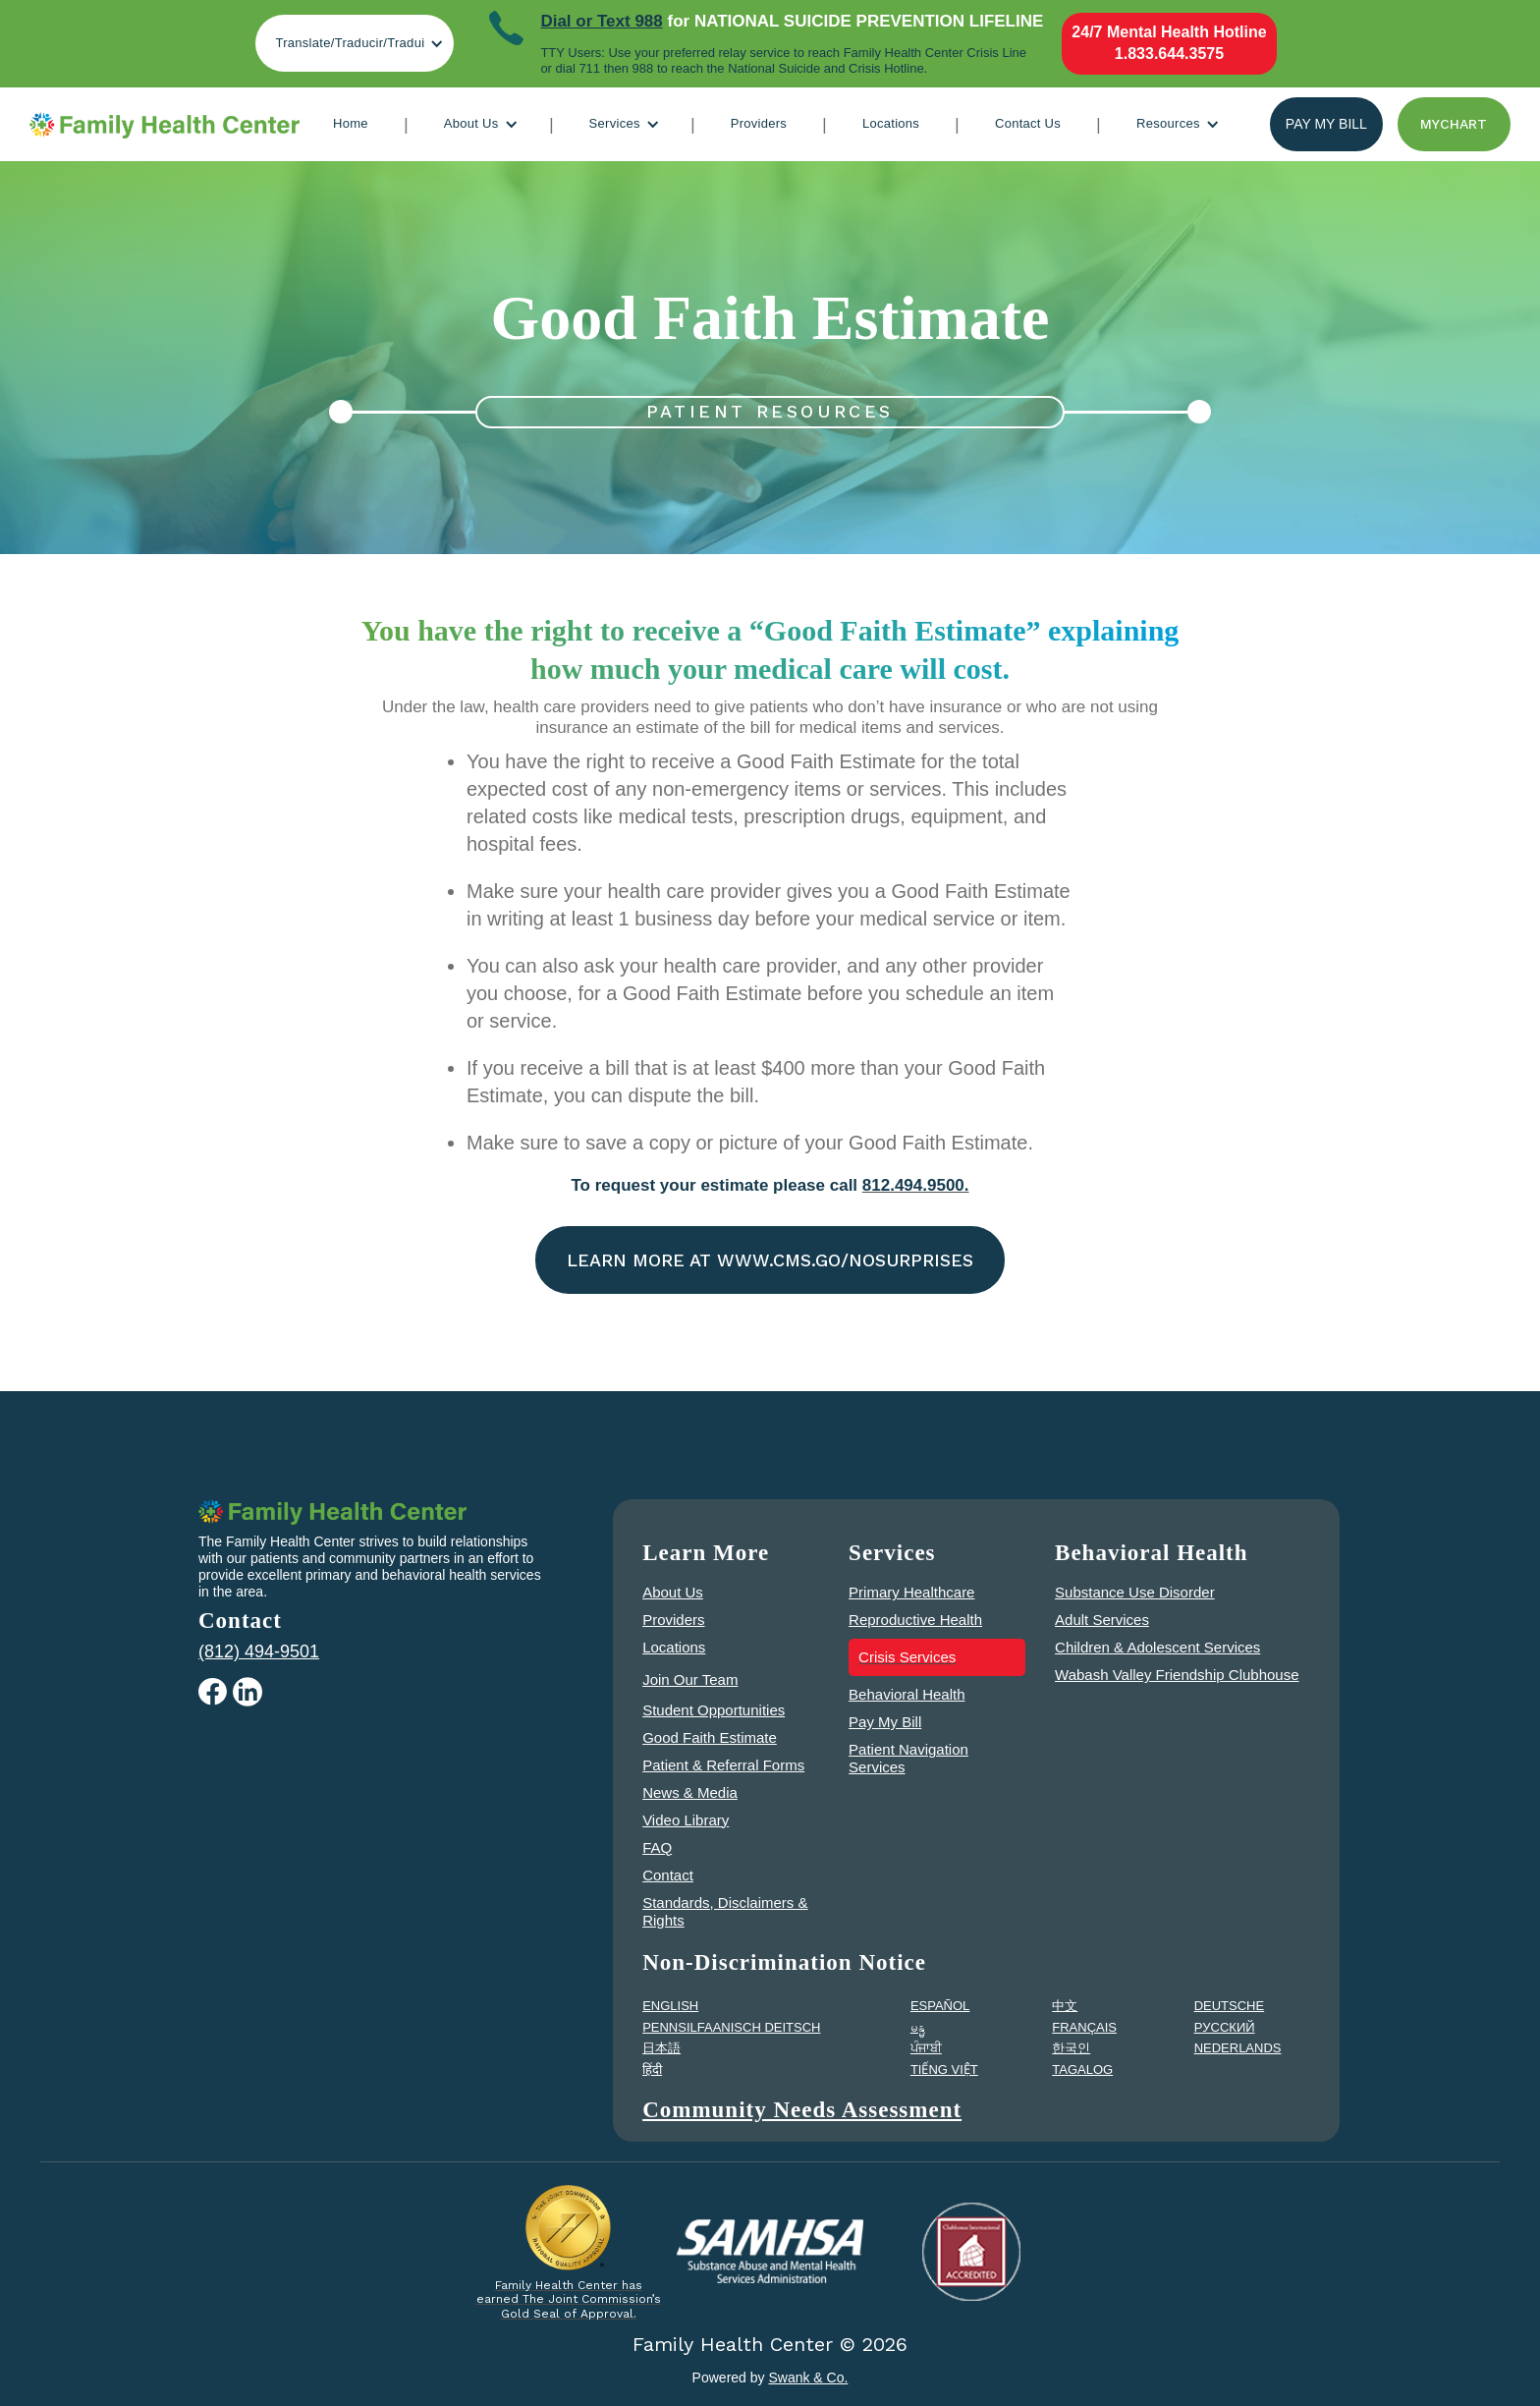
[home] (164, 125)
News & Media (690, 1792)
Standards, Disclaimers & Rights (724, 1911)
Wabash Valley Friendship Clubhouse (1176, 1674)
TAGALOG (1082, 2069)
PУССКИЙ (1224, 2027)
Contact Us (1028, 123)
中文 (1064, 2005)
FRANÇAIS (1084, 2027)
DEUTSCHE (1229, 2005)
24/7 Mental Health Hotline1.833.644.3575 (1169, 43)
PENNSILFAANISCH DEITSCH (731, 2027)
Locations (890, 123)
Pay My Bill (885, 1721)
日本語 (661, 2048)
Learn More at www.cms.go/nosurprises (770, 1260)
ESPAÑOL (939, 2005)
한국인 (1071, 2048)
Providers (759, 123)
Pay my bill (1326, 124)
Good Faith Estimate (709, 1737)
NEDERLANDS (1238, 2048)
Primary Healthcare (911, 1592)
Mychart (1453, 124)
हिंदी (652, 2069)
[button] (354, 43)
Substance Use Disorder (1135, 1592)
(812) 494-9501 (258, 1651)
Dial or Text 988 (601, 21)
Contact (667, 1875)
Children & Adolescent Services (1157, 1647)
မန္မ (917, 2027)
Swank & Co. (808, 2377)
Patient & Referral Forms (723, 1765)
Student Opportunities (713, 1710)
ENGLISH (670, 2005)
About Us (672, 1592)
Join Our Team (690, 1679)
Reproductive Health (915, 1619)
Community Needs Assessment (802, 2110)
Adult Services (1102, 1619)
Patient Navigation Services (908, 1758)
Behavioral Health (906, 1694)
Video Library (685, 1820)
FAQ (657, 1847)
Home (350, 123)
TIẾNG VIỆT (944, 2069)
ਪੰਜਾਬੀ (926, 2048)
